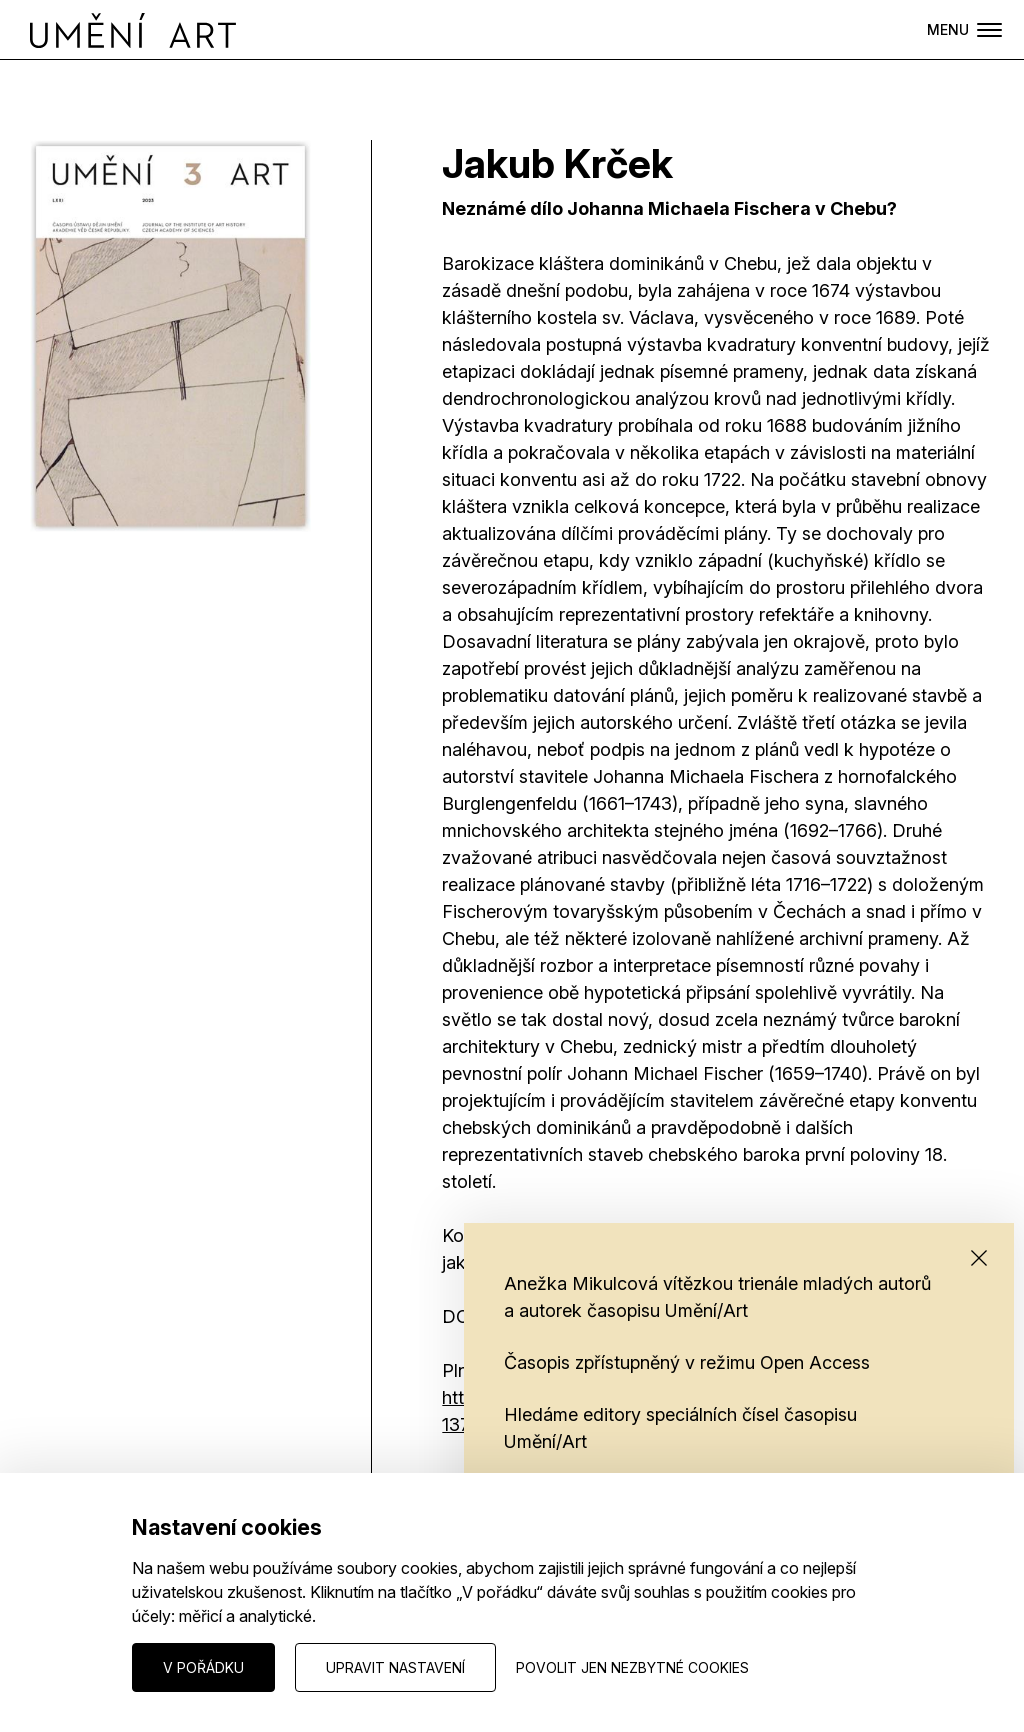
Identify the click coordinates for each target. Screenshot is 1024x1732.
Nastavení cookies (91, 1666)
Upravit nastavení (395, 1667)
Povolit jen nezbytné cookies (632, 1667)
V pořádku (203, 1667)
